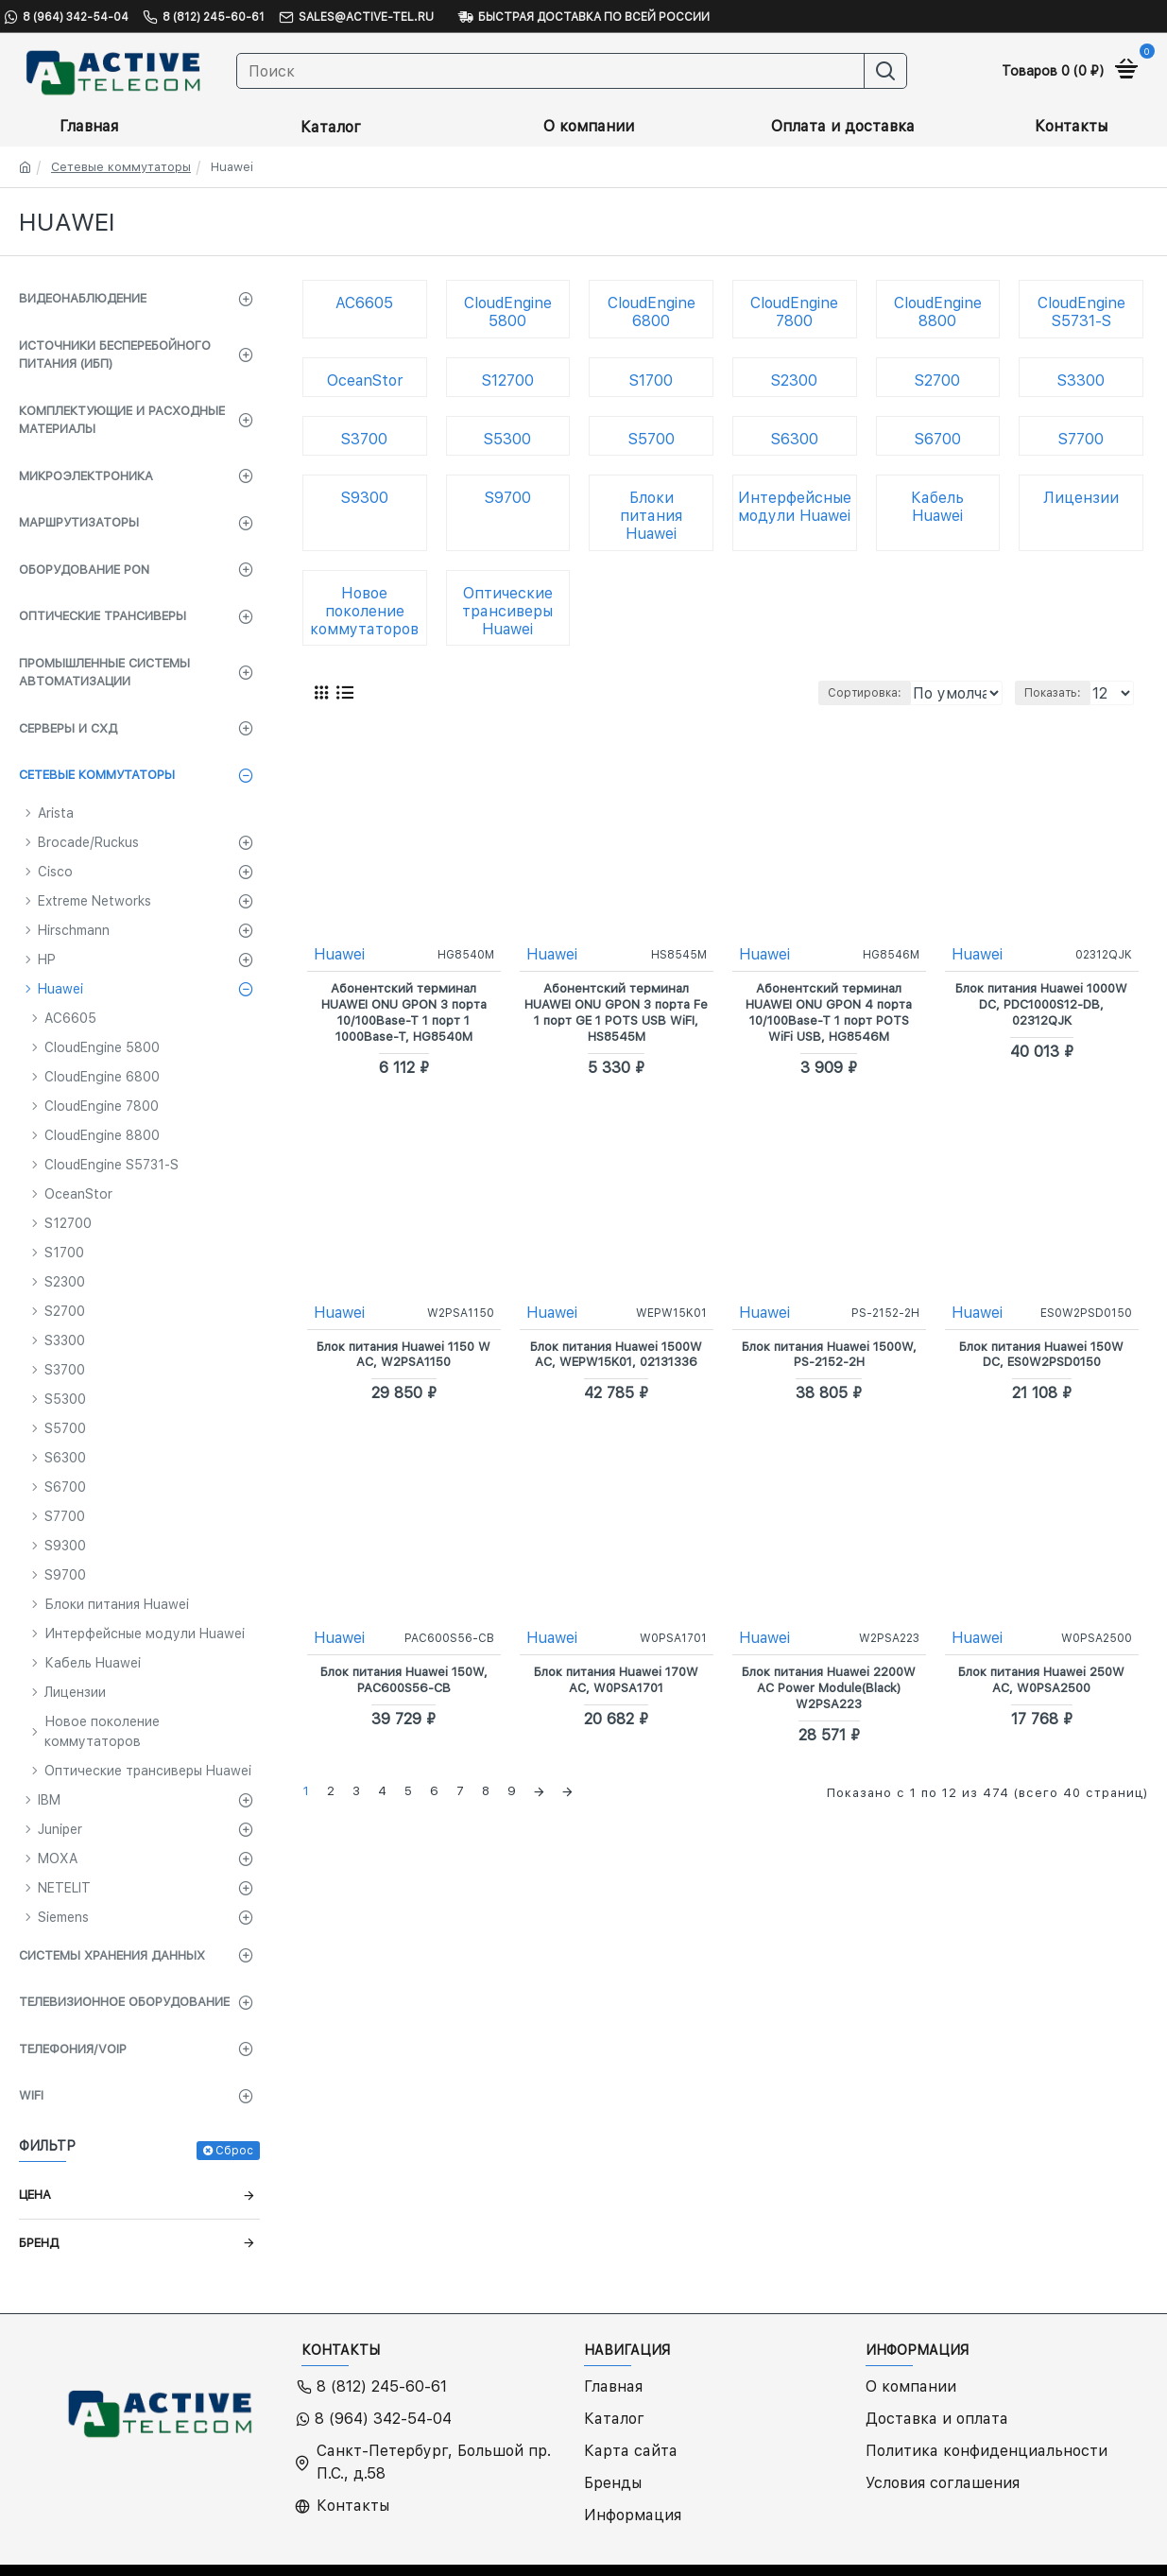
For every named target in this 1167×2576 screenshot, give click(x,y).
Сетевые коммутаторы (121, 167)
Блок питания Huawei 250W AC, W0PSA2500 (1041, 1679)
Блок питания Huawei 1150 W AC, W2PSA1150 (403, 1354)
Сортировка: (773, 693)
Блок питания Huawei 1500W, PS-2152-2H (829, 1354)
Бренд (39, 2243)
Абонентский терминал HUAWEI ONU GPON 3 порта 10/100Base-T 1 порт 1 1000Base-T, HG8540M (404, 1011)
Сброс (234, 2150)
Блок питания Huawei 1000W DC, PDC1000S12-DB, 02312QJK (1041, 1003)
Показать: (1057, 693)
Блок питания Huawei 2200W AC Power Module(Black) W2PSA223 (829, 1687)
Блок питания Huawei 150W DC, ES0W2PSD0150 (1041, 1354)
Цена (35, 2194)
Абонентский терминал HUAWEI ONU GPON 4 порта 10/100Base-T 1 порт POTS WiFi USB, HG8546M (829, 1011)
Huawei (340, 953)
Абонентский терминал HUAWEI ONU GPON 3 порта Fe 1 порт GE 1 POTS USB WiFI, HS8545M (616, 1011)
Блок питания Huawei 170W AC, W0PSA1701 (616, 1679)
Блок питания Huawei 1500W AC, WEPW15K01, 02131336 (616, 1354)
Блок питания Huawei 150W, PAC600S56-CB (404, 1679)
